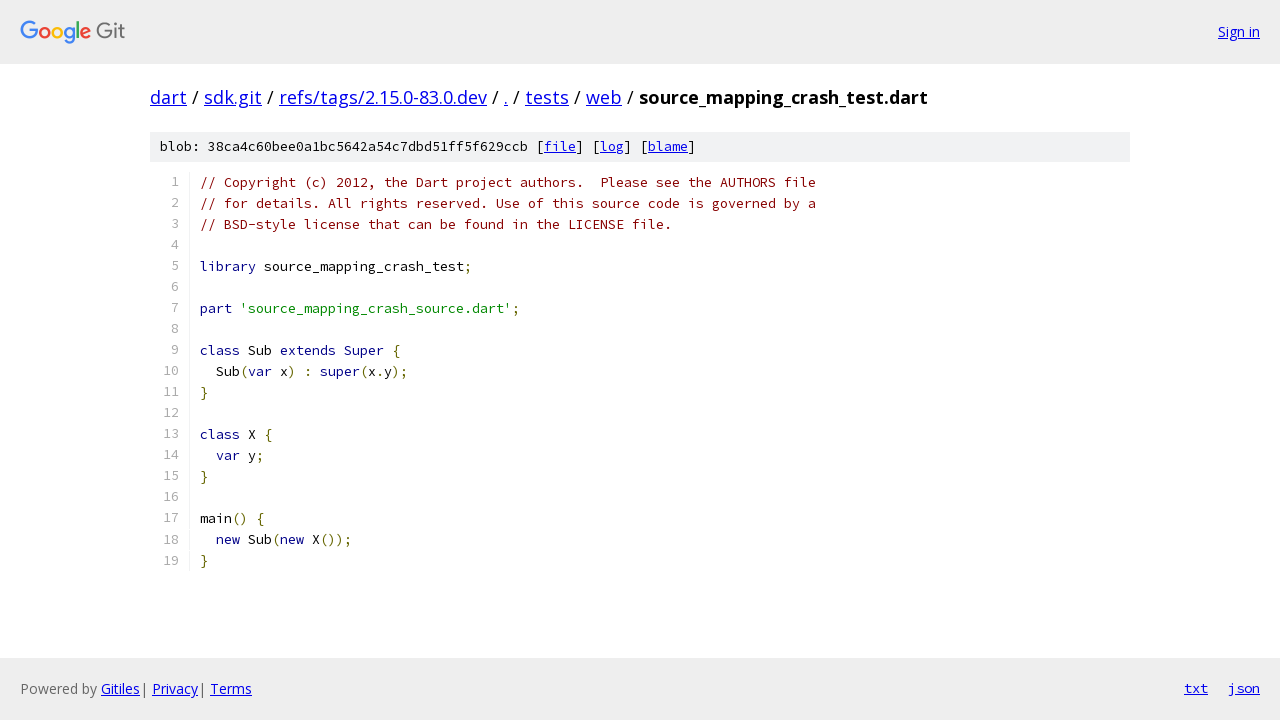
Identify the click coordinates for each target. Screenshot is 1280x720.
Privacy (175, 688)
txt (1196, 688)
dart (168, 97)
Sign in (1239, 31)
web (604, 97)
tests (547, 97)
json (1244, 688)
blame (668, 146)
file (560, 146)
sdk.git (233, 97)
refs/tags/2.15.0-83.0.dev (383, 97)
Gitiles (120, 688)
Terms (231, 688)
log (612, 146)
